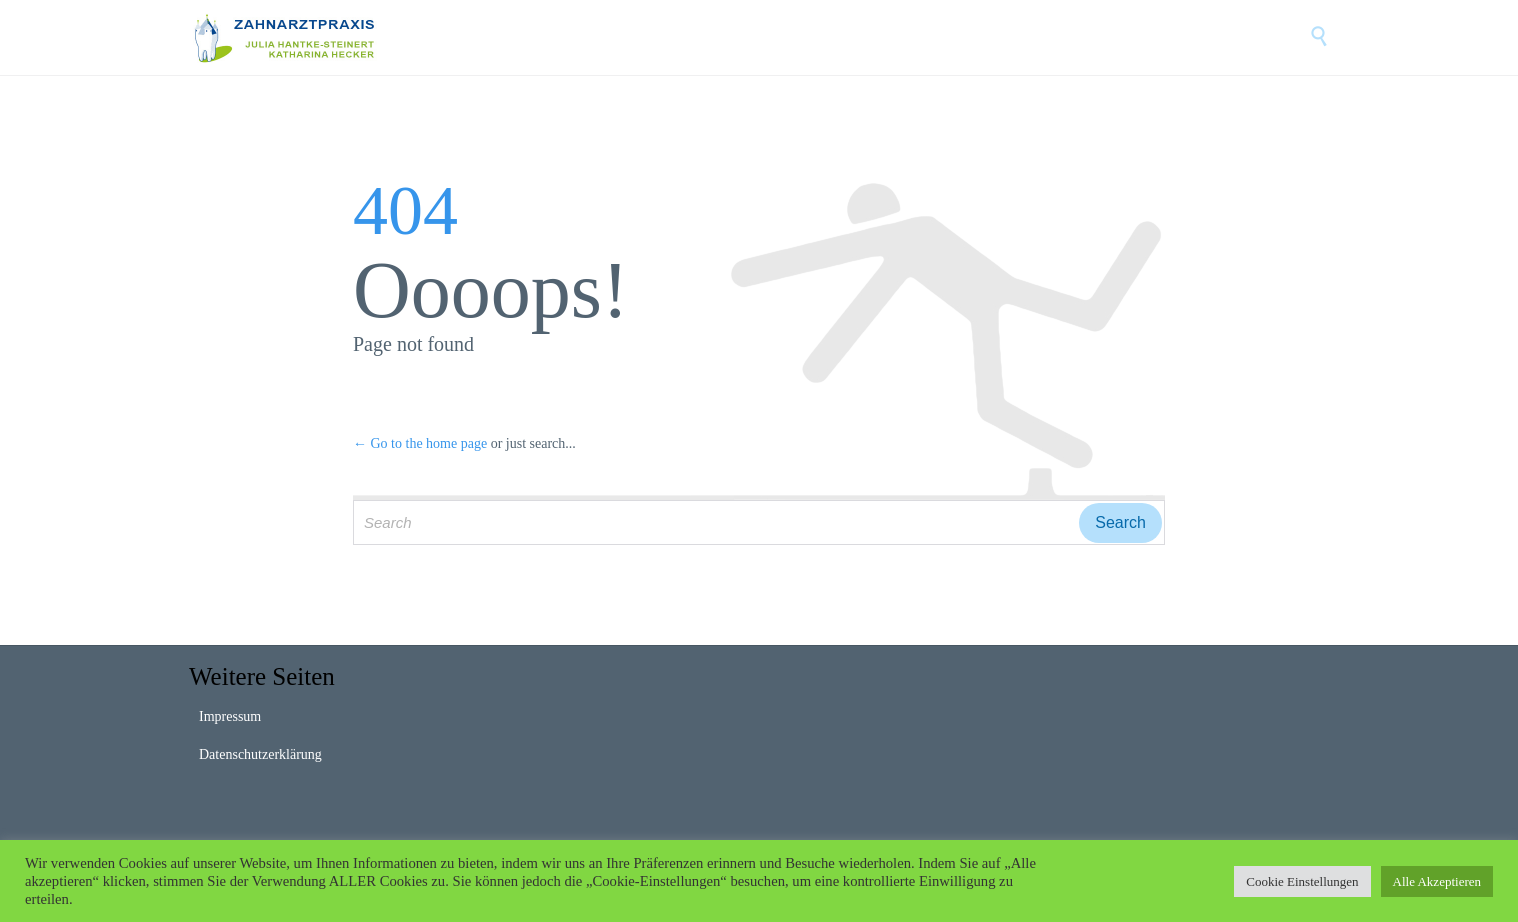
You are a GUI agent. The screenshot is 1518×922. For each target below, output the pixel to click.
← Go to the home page (420, 443)
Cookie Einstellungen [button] (1302, 881)
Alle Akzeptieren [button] (1437, 881)
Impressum (230, 716)
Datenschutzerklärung (260, 754)
